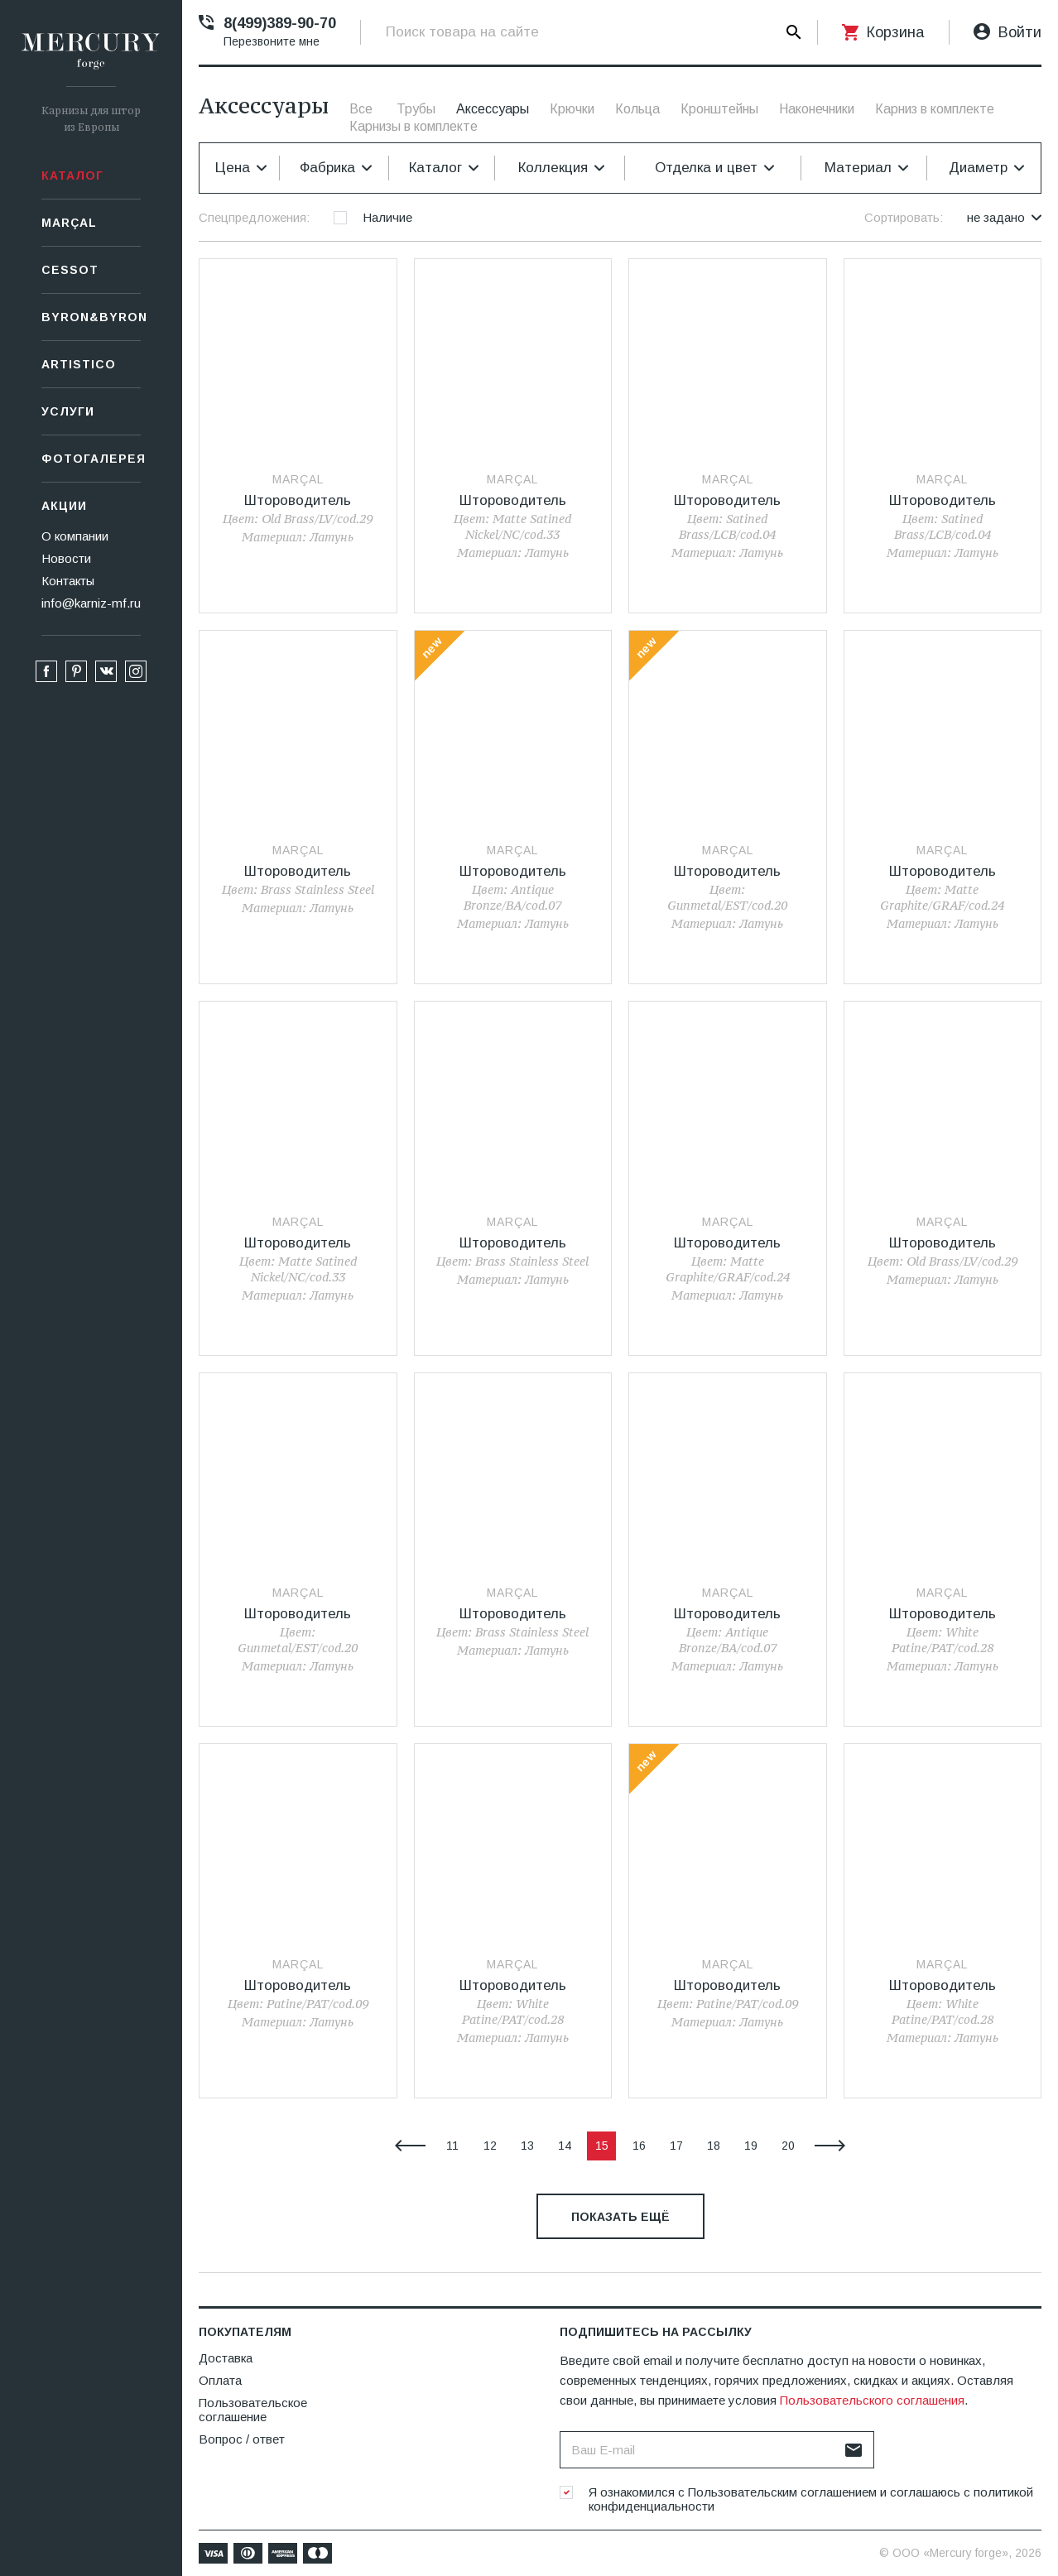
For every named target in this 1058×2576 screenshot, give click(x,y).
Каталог (72, 175)
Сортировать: (903, 217)
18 (713, 2145)
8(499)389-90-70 (280, 23)
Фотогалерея (91, 458)
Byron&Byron (91, 317)
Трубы (416, 109)
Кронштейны (719, 109)
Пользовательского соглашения (872, 2400)
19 (750, 2145)
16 (639, 2145)
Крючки (572, 109)
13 (527, 2145)
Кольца (637, 109)
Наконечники (816, 109)
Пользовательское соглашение (253, 2410)
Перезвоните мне (272, 41)
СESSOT (70, 269)
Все (361, 109)
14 (564, 2145)
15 (601, 2145)
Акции (64, 505)
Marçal (69, 222)
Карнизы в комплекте (413, 126)
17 (676, 2145)
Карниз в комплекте (934, 109)
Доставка (225, 2358)
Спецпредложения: (254, 217)
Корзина (895, 32)
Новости (66, 558)
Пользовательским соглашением (782, 2492)
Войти (1019, 32)
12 (490, 2145)
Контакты (67, 581)
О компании (74, 536)
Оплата (220, 2380)
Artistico (78, 364)
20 (788, 2145)
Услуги (67, 411)
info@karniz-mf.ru (91, 603)
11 (452, 2145)
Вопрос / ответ (242, 2439)
